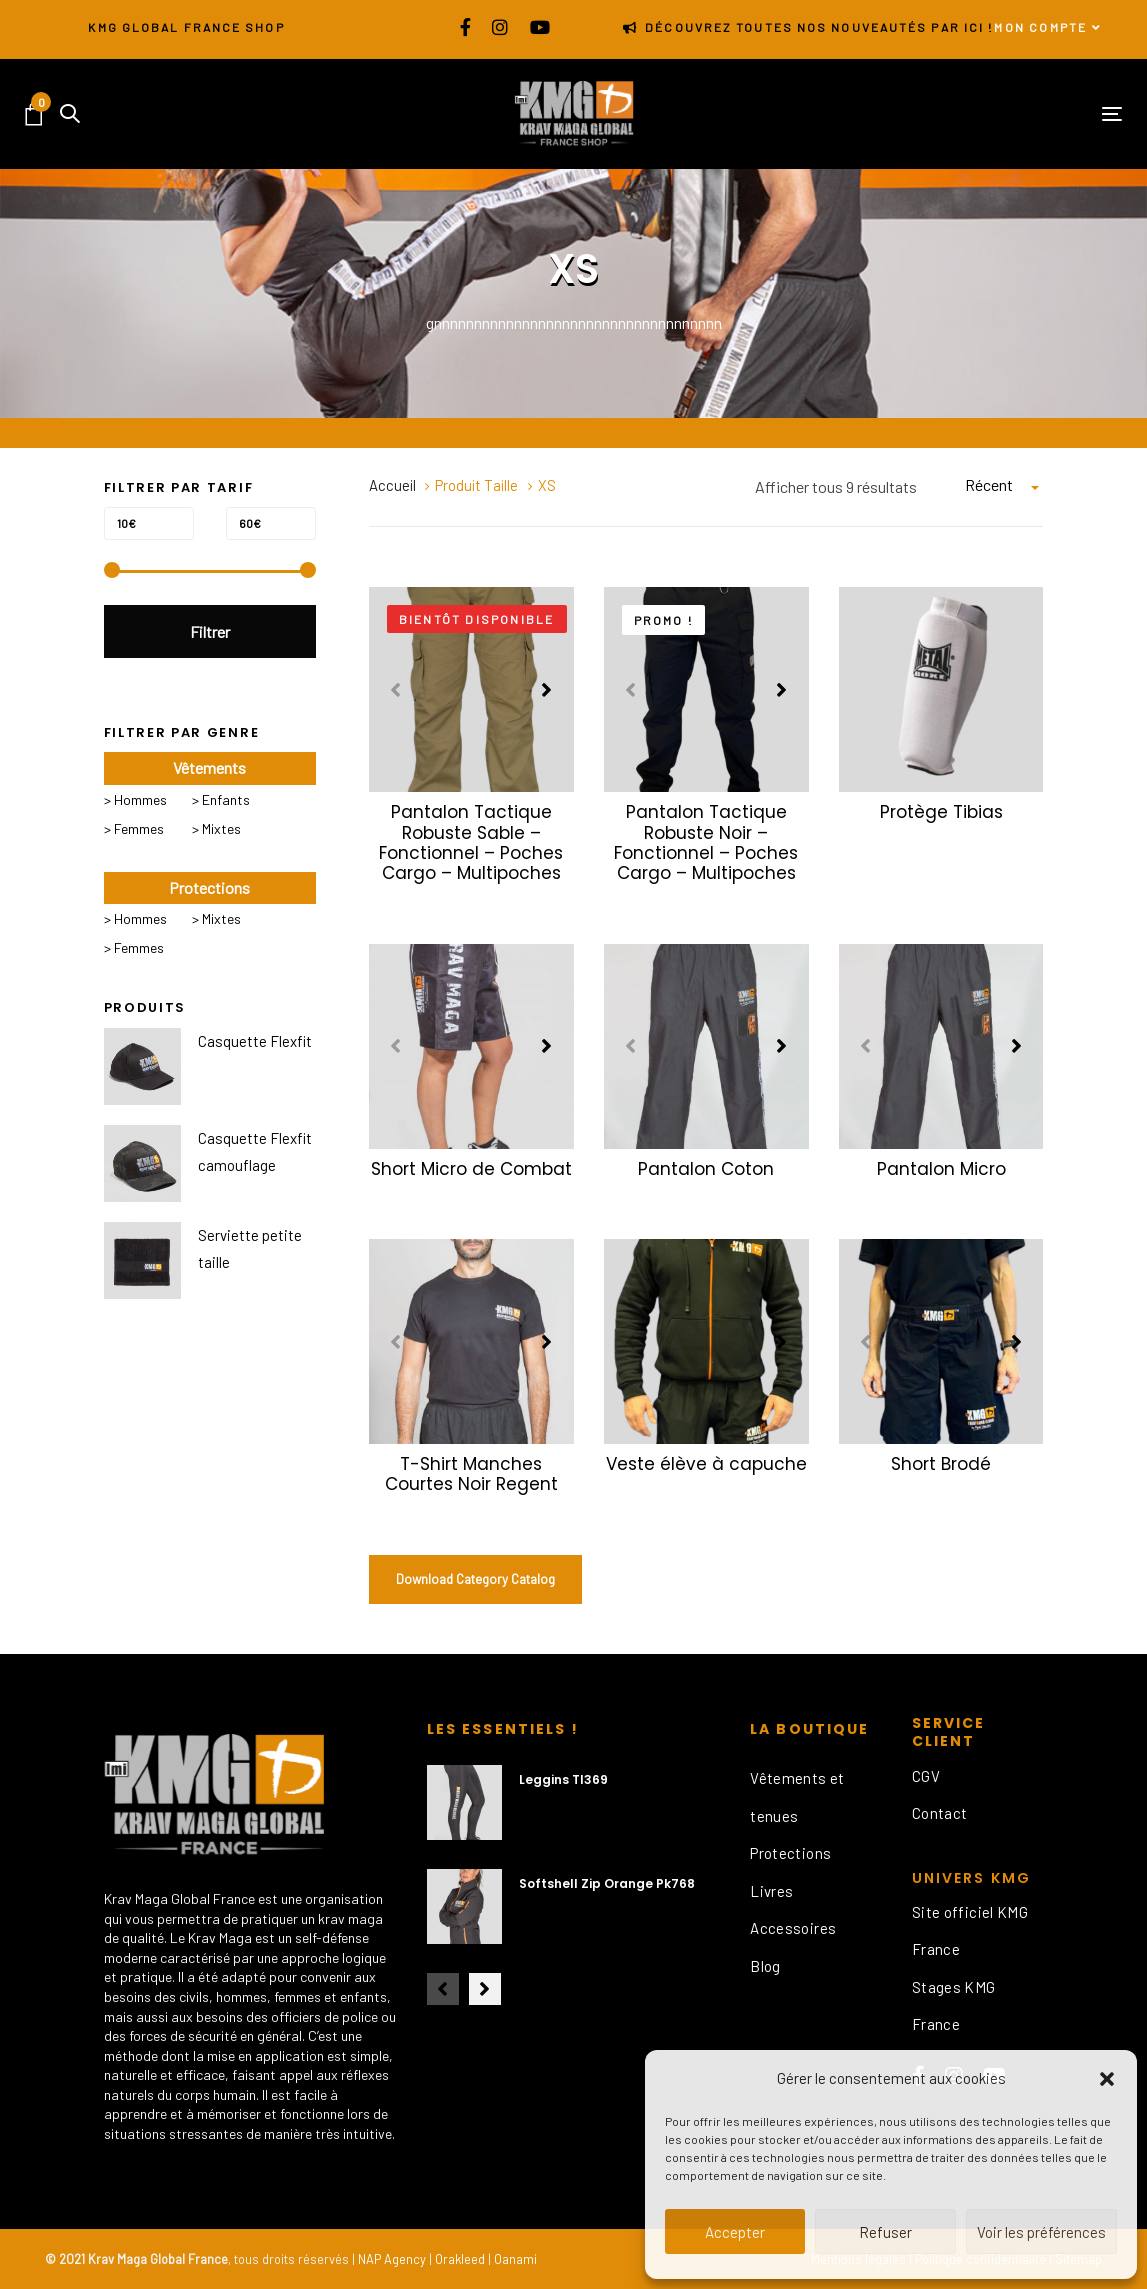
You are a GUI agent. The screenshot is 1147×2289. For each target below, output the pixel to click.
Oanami (515, 2259)
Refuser (885, 2232)
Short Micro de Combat (471, 1169)
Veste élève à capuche (706, 1464)
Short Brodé (941, 1464)
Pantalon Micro (941, 1169)
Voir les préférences (1041, 2232)
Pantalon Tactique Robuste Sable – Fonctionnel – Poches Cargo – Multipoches (471, 842)
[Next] (547, 690)
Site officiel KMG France (970, 1931)
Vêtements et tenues (797, 1797)
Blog (765, 1966)
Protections (790, 1853)
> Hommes (135, 799)
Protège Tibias (941, 812)
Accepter (735, 2232)
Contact (940, 1813)
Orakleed (460, 2259)
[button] (1107, 2079)
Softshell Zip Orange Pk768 (607, 1883)
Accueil (392, 485)
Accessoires (793, 1928)
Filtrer (210, 631)
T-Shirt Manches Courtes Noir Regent (471, 1474)
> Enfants (221, 799)
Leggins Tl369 (563, 1779)
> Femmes (134, 828)
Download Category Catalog (475, 1579)
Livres (771, 1891)
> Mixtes (216, 828)
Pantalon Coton (706, 1169)
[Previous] (396, 690)
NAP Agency (392, 2259)
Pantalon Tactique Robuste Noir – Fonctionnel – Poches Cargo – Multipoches (706, 842)
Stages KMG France (954, 2006)
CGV (926, 1776)
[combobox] (1004, 485)
